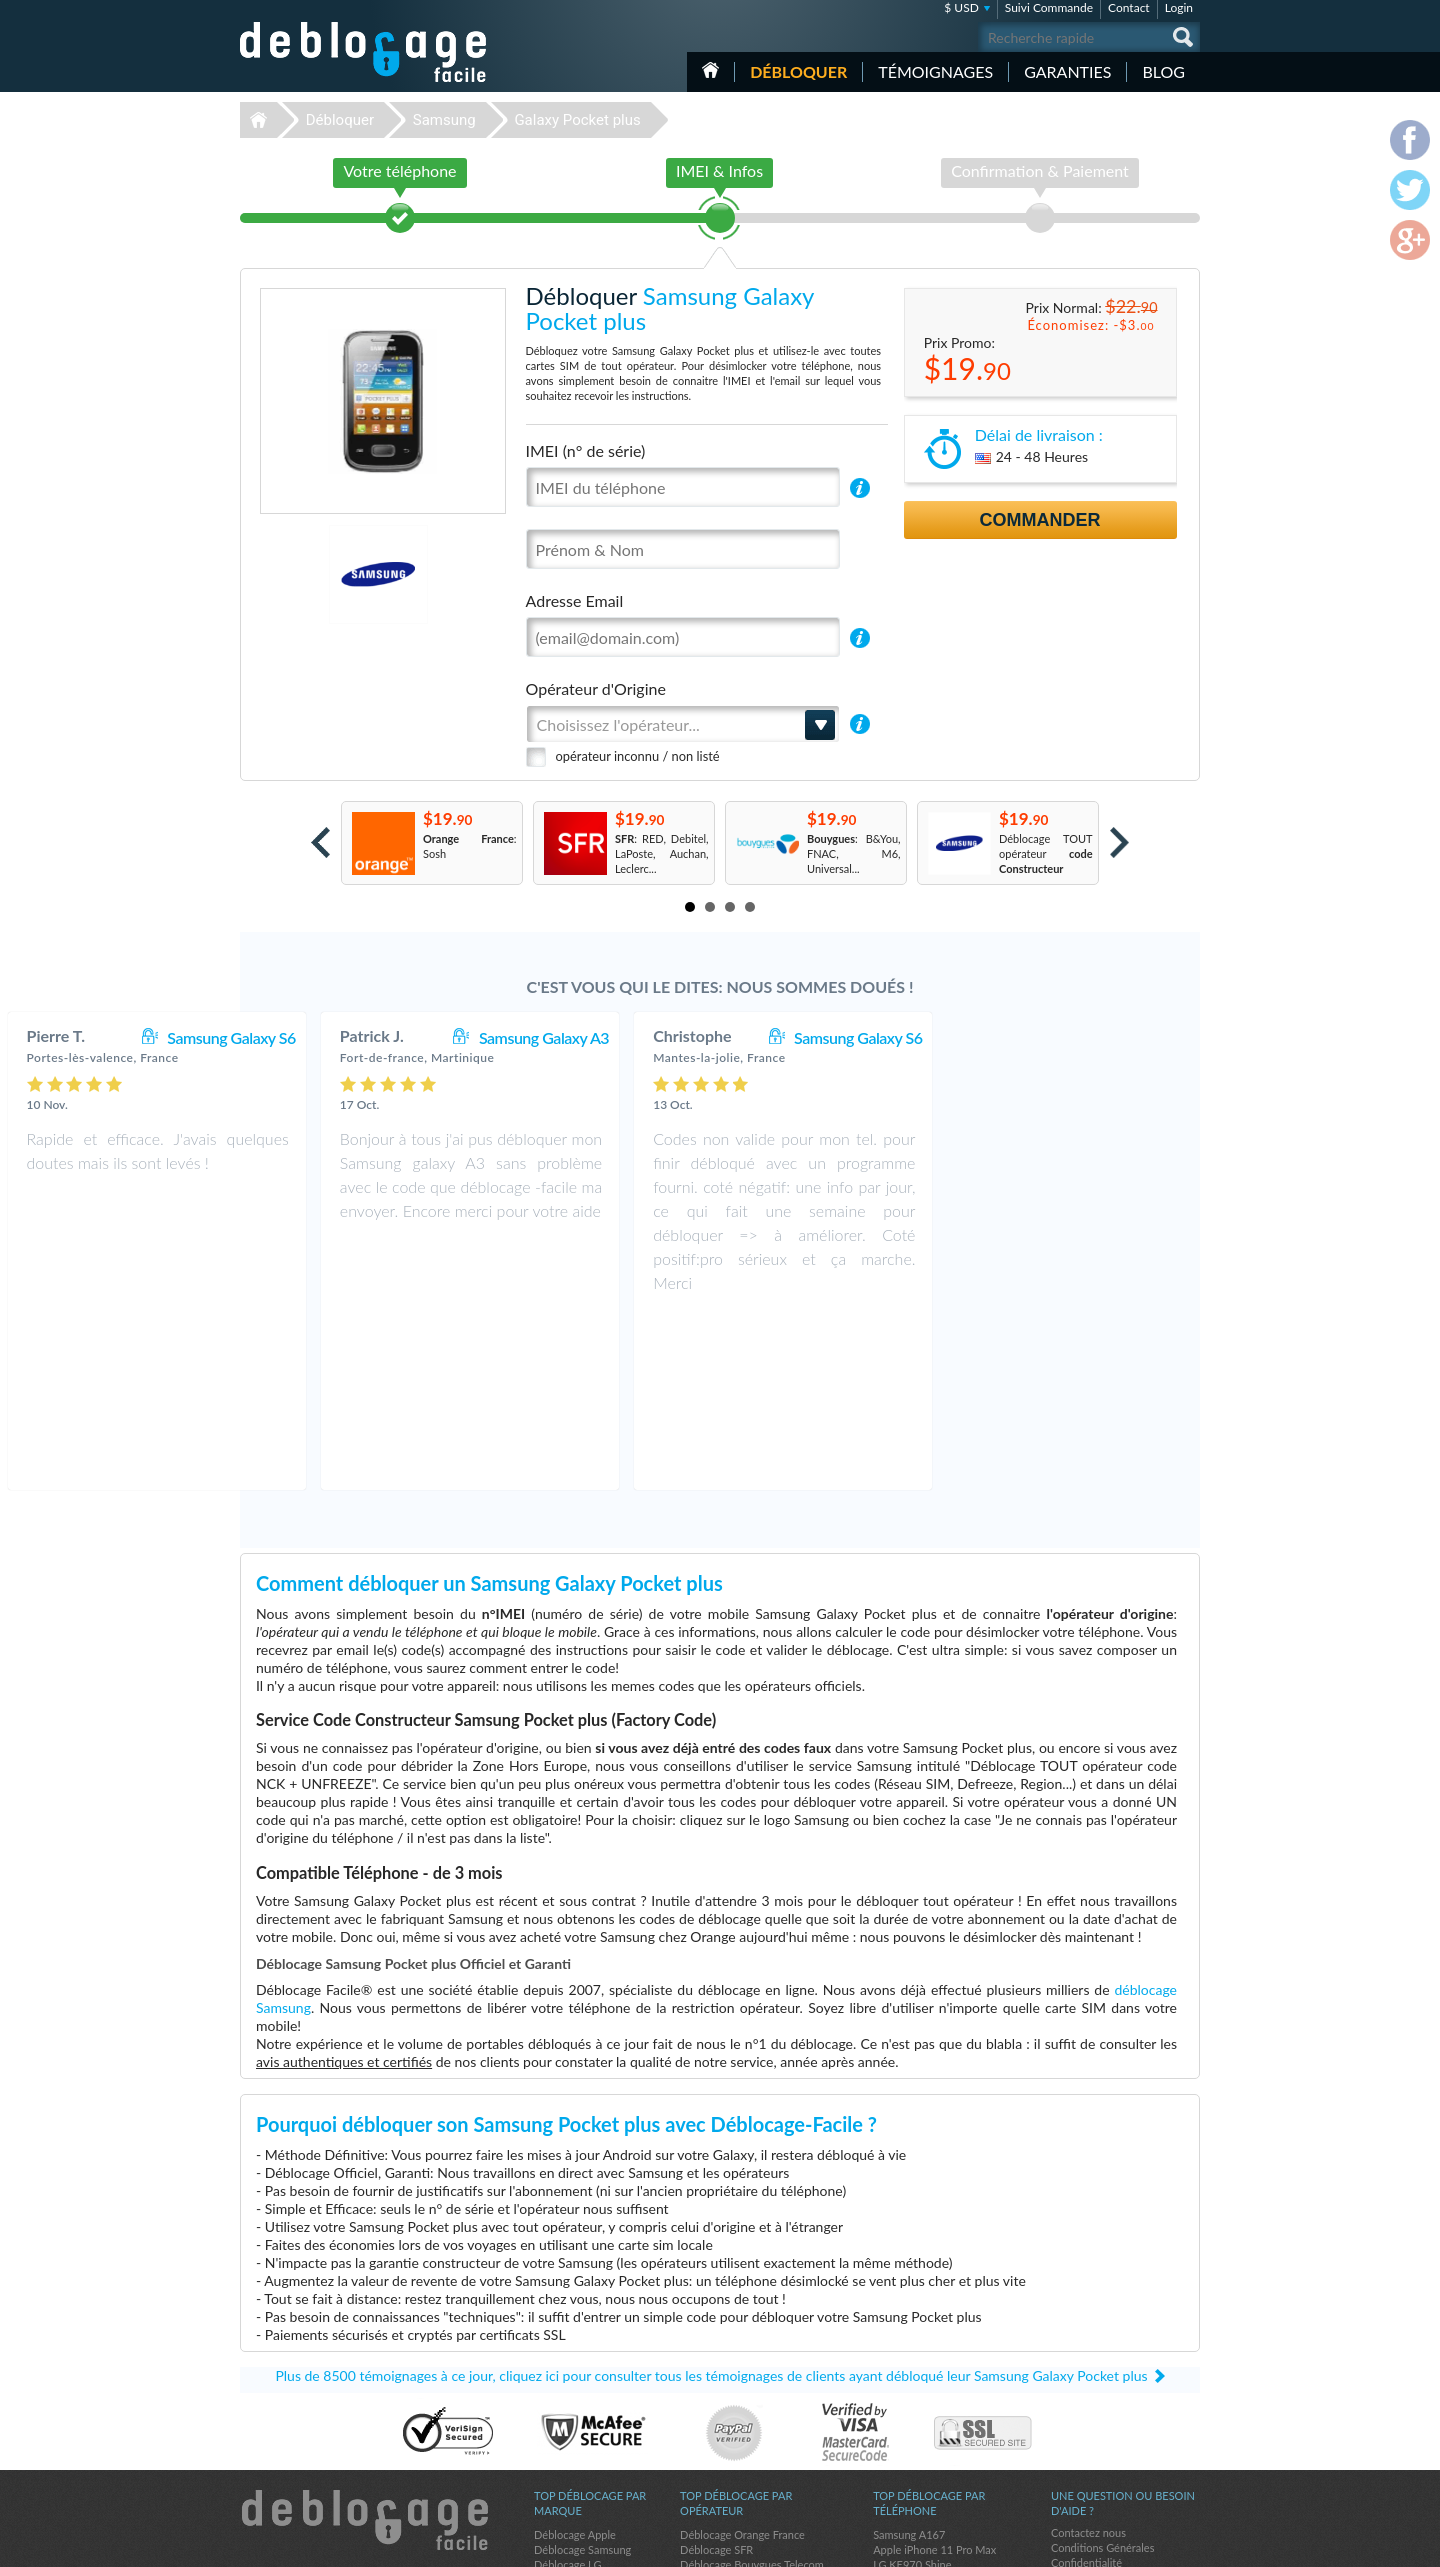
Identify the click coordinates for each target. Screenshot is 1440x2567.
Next (1119, 842)
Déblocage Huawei (579, 2436)
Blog (1163, 71)
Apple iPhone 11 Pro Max (934, 2376)
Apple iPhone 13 (913, 2421)
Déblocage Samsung (582, 2376)
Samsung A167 (909, 2361)
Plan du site (1079, 2404)
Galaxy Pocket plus (577, 120)
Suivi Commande (1049, 7)
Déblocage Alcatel (577, 2451)
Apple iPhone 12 (913, 2436)
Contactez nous (1088, 2359)
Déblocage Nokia (575, 2421)
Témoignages (935, 71)
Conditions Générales (1102, 2374)
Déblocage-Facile (364, 52)
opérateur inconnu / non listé (638, 756)
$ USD (961, 7)
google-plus (1185, 2543)
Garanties (1067, 71)
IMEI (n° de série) (586, 450)
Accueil (710, 70)
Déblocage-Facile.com (364, 2347)
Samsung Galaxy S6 (481, 1037)
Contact (1129, 7)
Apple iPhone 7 (910, 2406)
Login (1179, 7)
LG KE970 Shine (912, 2391)
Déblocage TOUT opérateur (1046, 853)
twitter (1145, 2543)
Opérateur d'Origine (596, 688)
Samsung (444, 120)
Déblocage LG (567, 2391)
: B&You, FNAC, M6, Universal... (854, 853)
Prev (320, 842)
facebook (1105, 2543)
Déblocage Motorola (583, 2406)
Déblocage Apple (575, 2361)
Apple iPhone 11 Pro (922, 2451)
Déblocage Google (578, 2466)
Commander (1040, 520)
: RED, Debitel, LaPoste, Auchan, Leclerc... (662, 853)
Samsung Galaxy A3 (794, 1037)
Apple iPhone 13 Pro (922, 2466)
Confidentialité (1086, 2389)
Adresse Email (575, 600)
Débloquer (798, 71)
